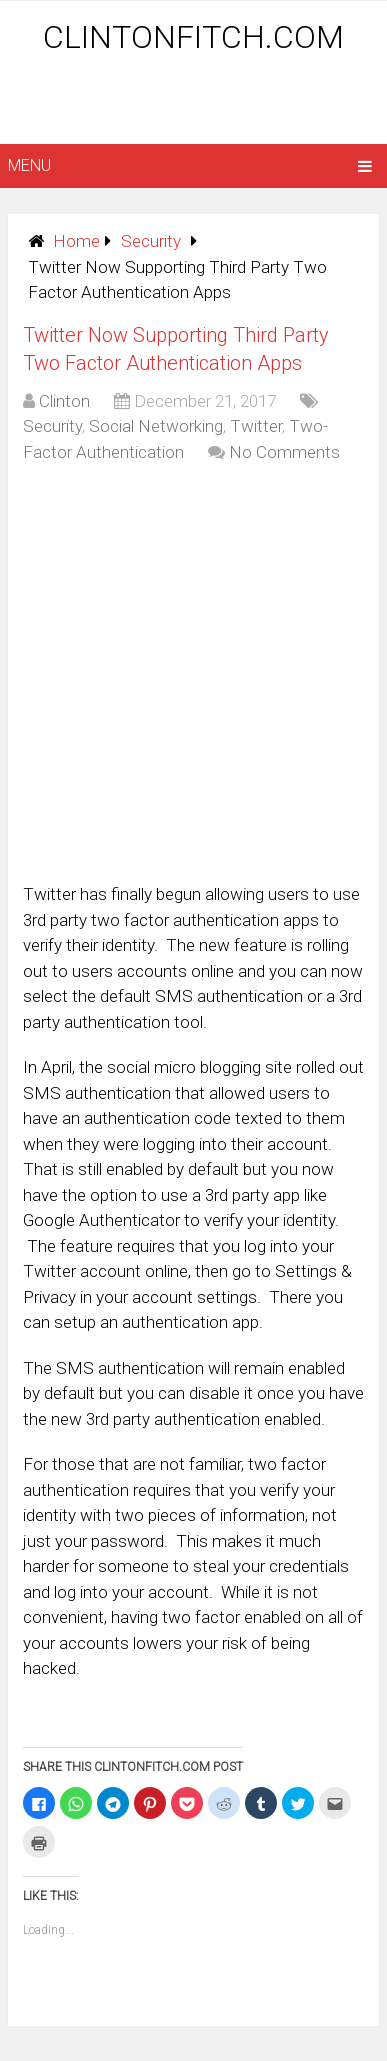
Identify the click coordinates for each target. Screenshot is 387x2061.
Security (151, 241)
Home (76, 241)
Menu (29, 165)
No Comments (284, 452)
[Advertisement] (197, 102)
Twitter (256, 426)
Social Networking (156, 426)
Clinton (64, 401)
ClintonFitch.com (193, 37)
